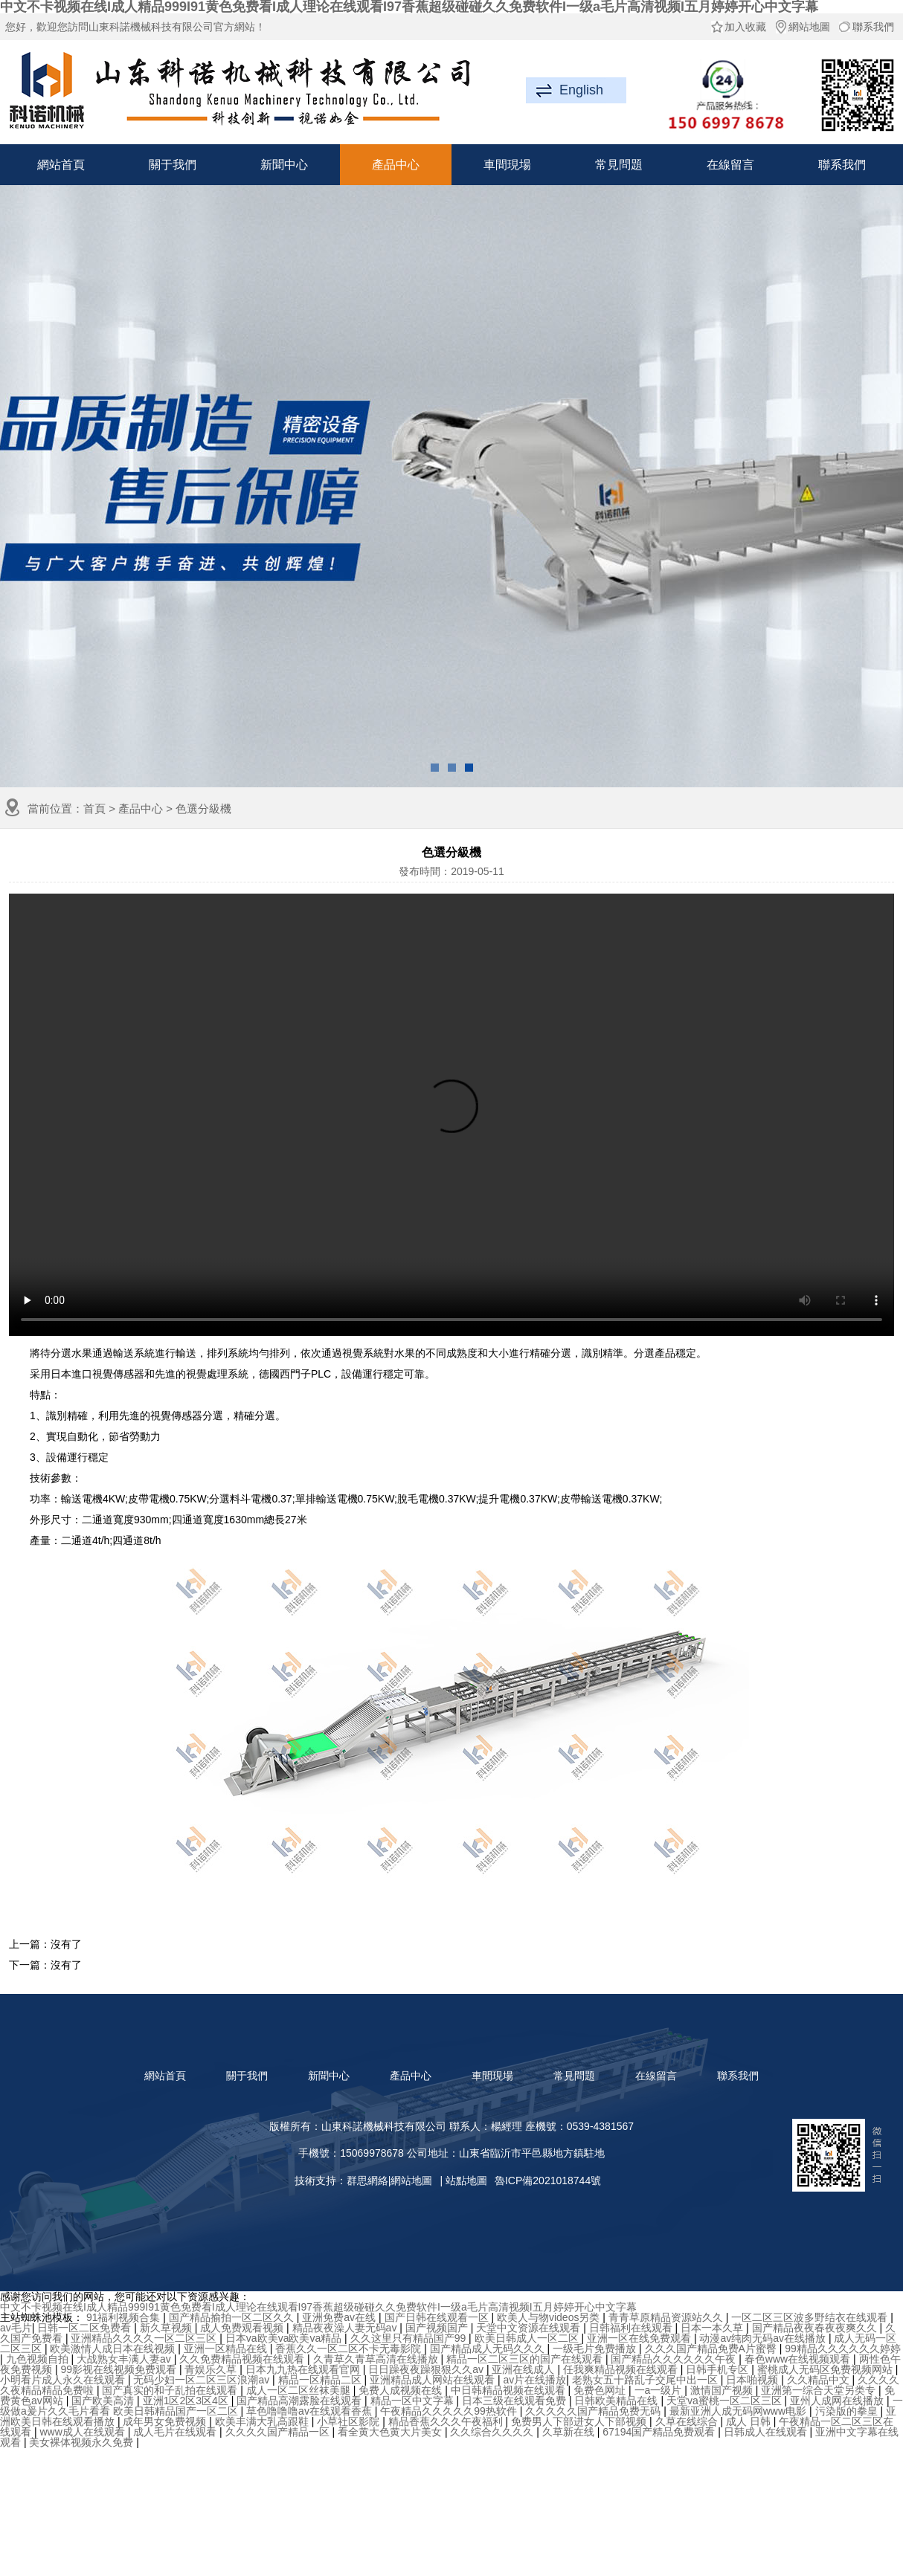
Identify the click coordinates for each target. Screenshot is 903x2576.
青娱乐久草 (212, 2369)
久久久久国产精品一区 (278, 2432)
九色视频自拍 (38, 2359)
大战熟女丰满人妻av (125, 2359)
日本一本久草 (713, 2328)
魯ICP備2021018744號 (548, 2180)
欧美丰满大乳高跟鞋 (263, 2421)
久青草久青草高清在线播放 (377, 2359)
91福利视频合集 (124, 2317)
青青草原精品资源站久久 (667, 2317)
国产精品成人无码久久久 (488, 2348)
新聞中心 (284, 164)
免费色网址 (601, 2390)
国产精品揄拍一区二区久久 (233, 2317)
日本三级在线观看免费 (515, 2400)
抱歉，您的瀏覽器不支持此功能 (451, 1115)
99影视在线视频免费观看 (119, 2369)
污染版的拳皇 (848, 2411)
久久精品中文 (819, 2380)
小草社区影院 (349, 2421)
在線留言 (730, 164)
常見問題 (619, 164)
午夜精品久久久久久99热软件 (449, 2411)
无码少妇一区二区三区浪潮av (202, 2380)
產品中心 (396, 164)
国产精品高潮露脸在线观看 (300, 2400)
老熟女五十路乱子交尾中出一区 (646, 2380)
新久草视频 (167, 2328)
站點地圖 (466, 2180)
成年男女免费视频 (166, 2421)
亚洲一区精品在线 (227, 2348)
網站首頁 (61, 164)
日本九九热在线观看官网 (304, 2369)
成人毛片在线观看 (176, 2432)
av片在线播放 (534, 2380)
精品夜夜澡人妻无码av (346, 2328)
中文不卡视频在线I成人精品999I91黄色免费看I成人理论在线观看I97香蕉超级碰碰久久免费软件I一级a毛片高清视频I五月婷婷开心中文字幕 (318, 2307)
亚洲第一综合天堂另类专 (819, 2390)
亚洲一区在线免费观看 (640, 2338)
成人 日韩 (750, 2421)
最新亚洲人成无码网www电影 (739, 2411)
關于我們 (172, 164)
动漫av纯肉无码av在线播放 (763, 2338)
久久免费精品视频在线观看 (243, 2359)
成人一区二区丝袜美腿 (299, 2390)
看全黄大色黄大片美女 (391, 2432)
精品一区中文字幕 (413, 2400)
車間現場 (507, 164)
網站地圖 (802, 26)
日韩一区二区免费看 (85, 2328)
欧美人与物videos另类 (549, 2317)
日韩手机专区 (718, 2369)
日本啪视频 (753, 2380)
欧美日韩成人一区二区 (528, 2338)
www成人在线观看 (83, 2432)
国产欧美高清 (104, 2400)
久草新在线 (569, 2432)
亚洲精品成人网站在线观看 (434, 2380)
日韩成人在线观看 (767, 2432)
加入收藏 (738, 26)
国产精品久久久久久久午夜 (675, 2359)
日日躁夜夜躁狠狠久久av (427, 2369)
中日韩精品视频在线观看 (509, 2390)
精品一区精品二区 (321, 2380)
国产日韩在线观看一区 (438, 2317)
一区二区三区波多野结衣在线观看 (810, 2317)
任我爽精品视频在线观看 (622, 2369)
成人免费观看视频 (243, 2328)
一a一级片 (659, 2390)
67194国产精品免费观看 (660, 2432)
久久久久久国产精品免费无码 (594, 2411)
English (581, 90)
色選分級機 (203, 808)
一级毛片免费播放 (596, 2348)
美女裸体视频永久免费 (82, 2442)
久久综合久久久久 (493, 2432)
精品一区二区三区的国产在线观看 (525, 2359)
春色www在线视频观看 (799, 2359)
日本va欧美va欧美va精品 (284, 2338)
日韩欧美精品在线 (617, 2400)
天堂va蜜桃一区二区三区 (725, 2400)
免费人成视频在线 (402, 2390)
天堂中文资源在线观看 (529, 2328)
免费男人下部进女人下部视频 (580, 2421)
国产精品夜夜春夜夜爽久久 (816, 2328)
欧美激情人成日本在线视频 (114, 2348)
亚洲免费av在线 (340, 2317)
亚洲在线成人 (524, 2369)
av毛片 (16, 2328)
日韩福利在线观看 (632, 2328)
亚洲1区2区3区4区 (187, 2400)
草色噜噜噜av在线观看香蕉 (310, 2411)
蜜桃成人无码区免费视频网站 (826, 2369)
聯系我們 (866, 26)
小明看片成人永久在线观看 (64, 2380)
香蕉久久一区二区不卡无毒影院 (349, 2348)
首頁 (94, 808)
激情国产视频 (723, 2390)
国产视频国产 (438, 2328)
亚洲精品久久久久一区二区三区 (145, 2338)
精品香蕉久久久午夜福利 (447, 2421)
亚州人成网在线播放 (838, 2400)
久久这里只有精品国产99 (409, 2338)
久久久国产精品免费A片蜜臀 (712, 2348)
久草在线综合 (688, 2421)
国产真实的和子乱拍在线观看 (171, 2390)
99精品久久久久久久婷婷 (843, 2348)
